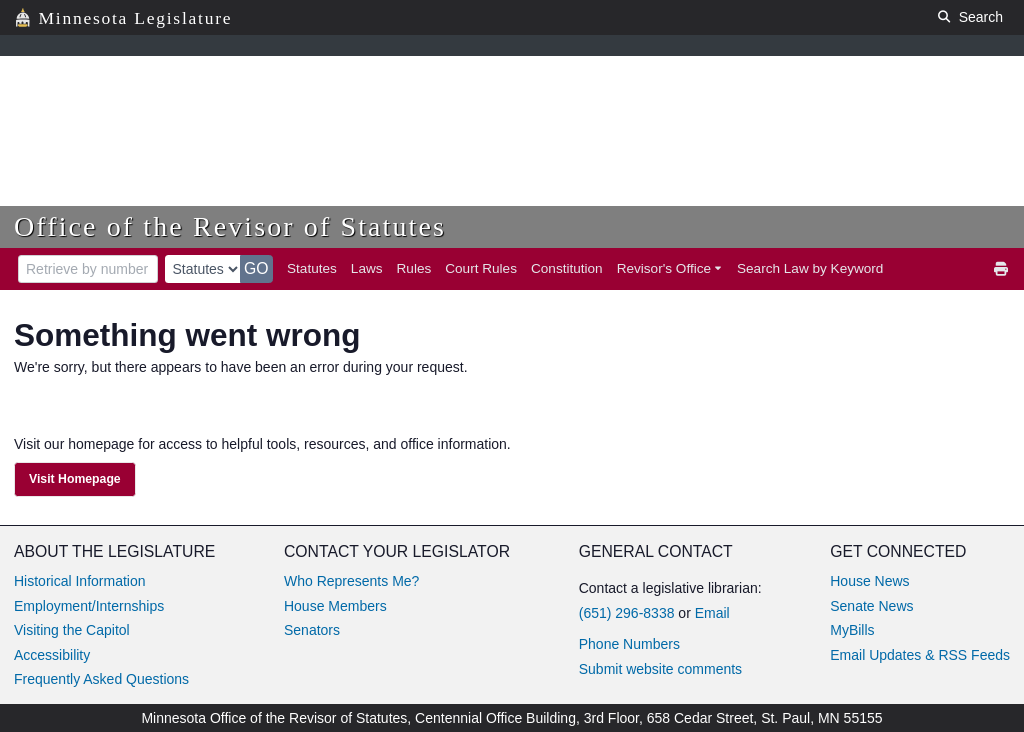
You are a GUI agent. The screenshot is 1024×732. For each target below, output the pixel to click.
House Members (335, 606)
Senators (312, 630)
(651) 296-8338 (627, 613)
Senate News (871, 606)
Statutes (312, 268)
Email (712, 613)
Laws (367, 268)
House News (869, 581)
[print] (1002, 269)
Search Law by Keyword (810, 268)
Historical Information (80, 581)
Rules (414, 268)
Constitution (567, 268)
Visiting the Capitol (72, 630)
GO (256, 268)
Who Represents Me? (351, 581)
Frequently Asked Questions (101, 679)
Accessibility (52, 655)
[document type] (203, 269)
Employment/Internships (89, 606)
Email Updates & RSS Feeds (920, 655)
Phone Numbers (629, 644)
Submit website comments (660, 669)
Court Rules (481, 268)
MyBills (852, 630)
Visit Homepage (75, 479)
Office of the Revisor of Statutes (230, 226)
